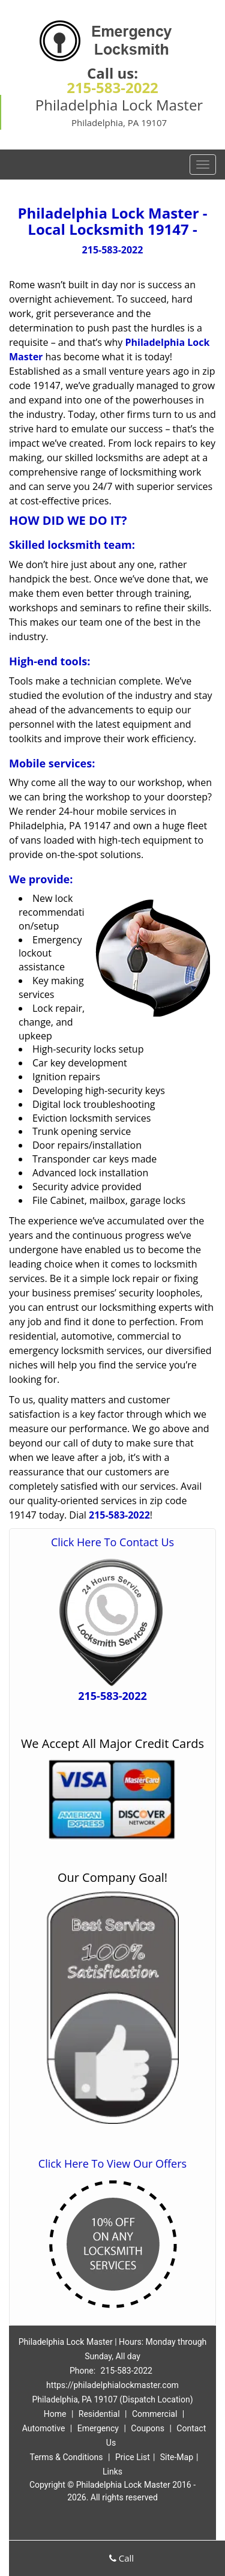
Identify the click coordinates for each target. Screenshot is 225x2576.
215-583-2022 (112, 87)
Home (55, 2414)
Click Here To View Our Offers (112, 2163)
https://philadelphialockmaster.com (112, 2385)
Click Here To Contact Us (112, 1542)
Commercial (154, 2414)
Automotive (43, 2428)
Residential (99, 2414)
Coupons (147, 2428)
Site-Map (176, 2457)
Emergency (98, 2428)
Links (112, 2471)
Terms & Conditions (66, 2457)
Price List (132, 2457)
